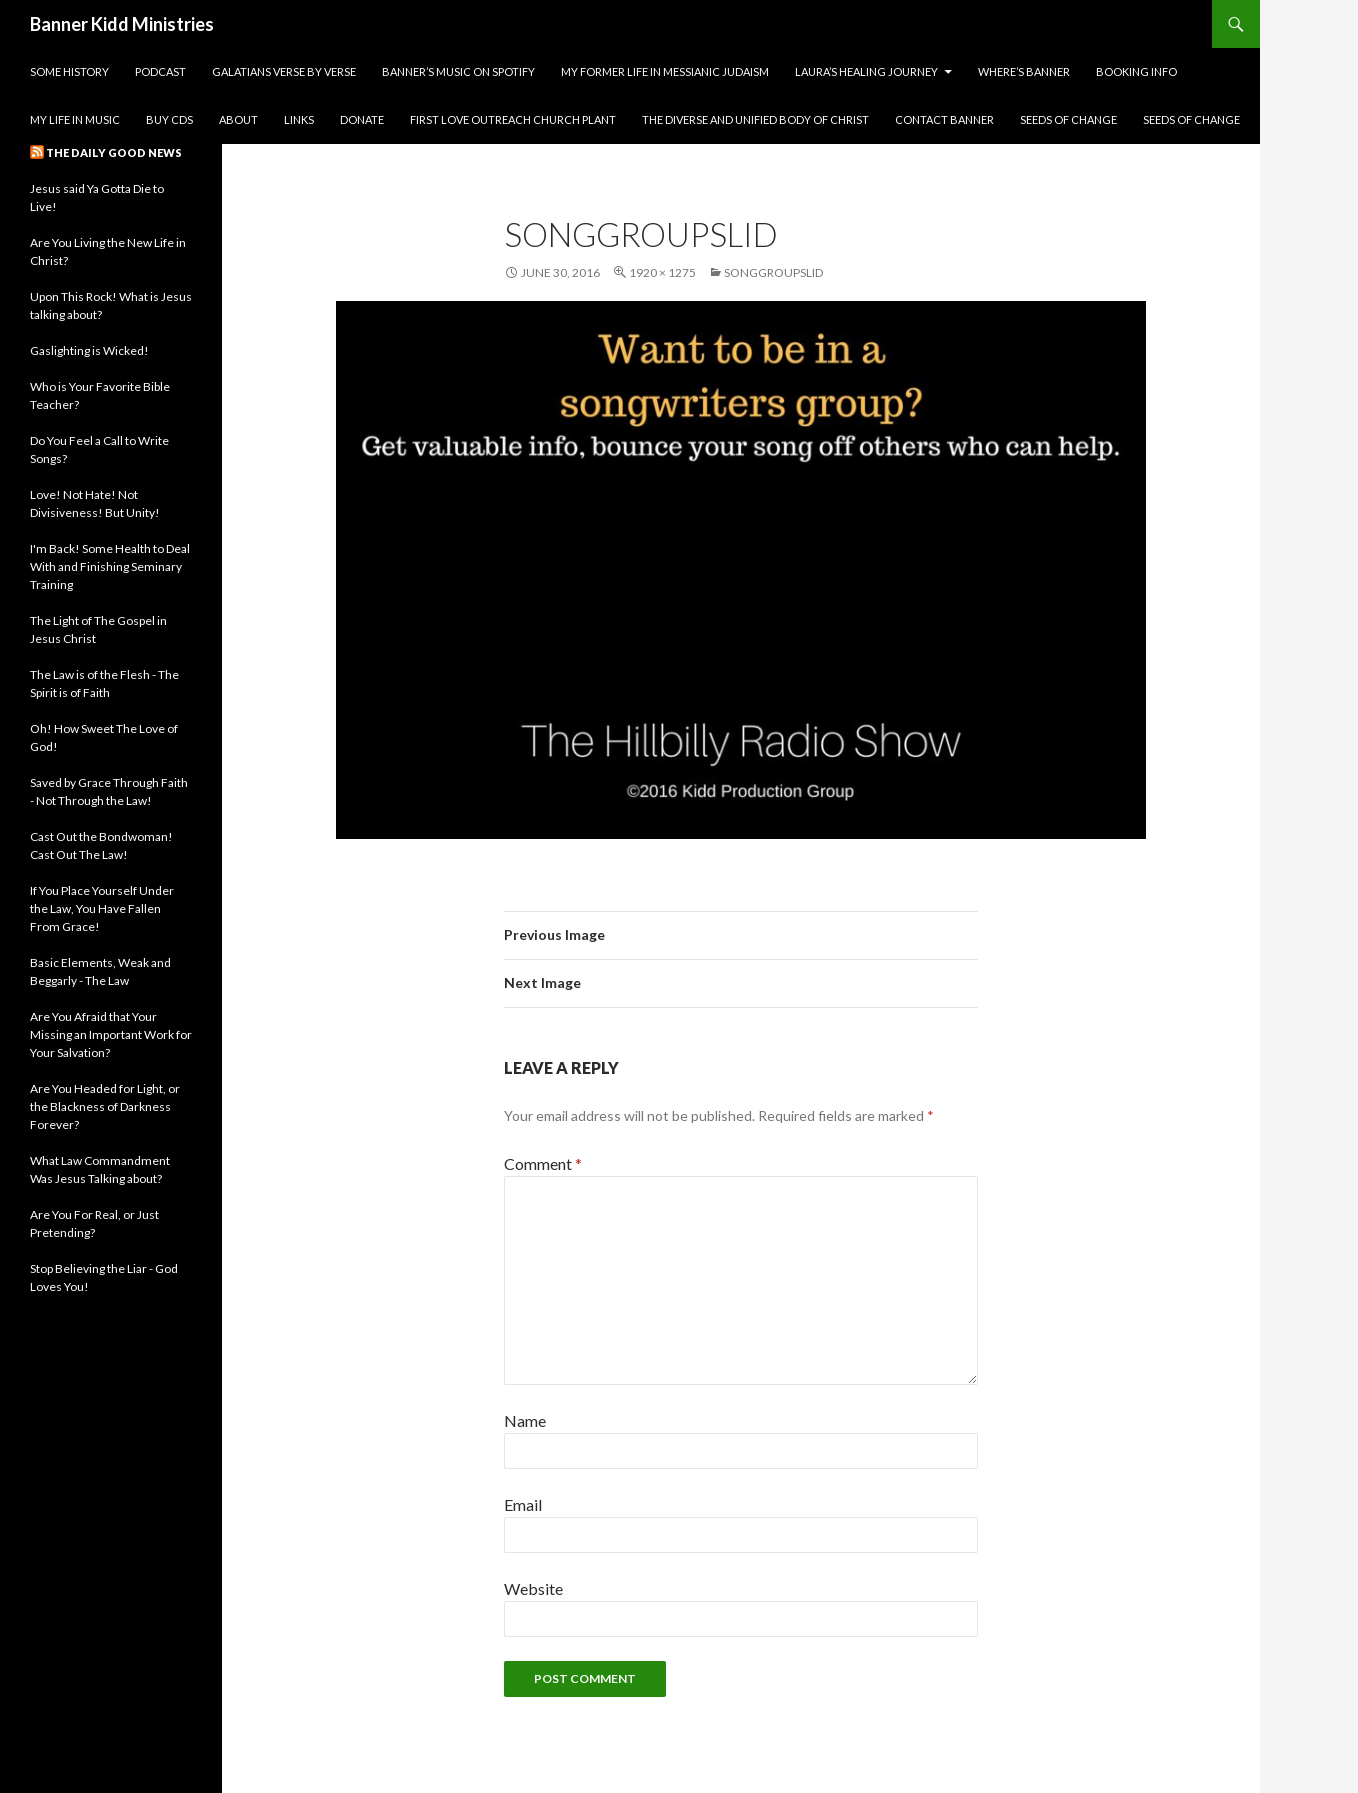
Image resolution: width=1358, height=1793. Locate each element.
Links (299, 119)
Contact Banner (944, 119)
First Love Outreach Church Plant (513, 119)
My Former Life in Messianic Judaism (665, 71)
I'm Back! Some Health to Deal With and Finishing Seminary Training (110, 566)
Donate (362, 119)
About (238, 119)
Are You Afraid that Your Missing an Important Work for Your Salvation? (111, 1034)
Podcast (160, 71)
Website (533, 1588)
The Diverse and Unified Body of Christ (755, 119)
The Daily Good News (114, 152)
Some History (69, 71)
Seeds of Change (1068, 119)
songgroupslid (773, 272)
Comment (543, 1163)
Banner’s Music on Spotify (458, 71)
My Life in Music (75, 119)
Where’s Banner (1024, 71)
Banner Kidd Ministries (122, 24)
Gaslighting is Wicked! (89, 350)
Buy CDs (169, 119)
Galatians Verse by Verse (284, 71)
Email (523, 1504)
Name (525, 1420)
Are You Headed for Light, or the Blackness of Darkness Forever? (105, 1106)
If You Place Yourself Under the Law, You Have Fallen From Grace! (102, 908)
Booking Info (1136, 71)
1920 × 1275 (662, 272)
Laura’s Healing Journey (866, 71)
